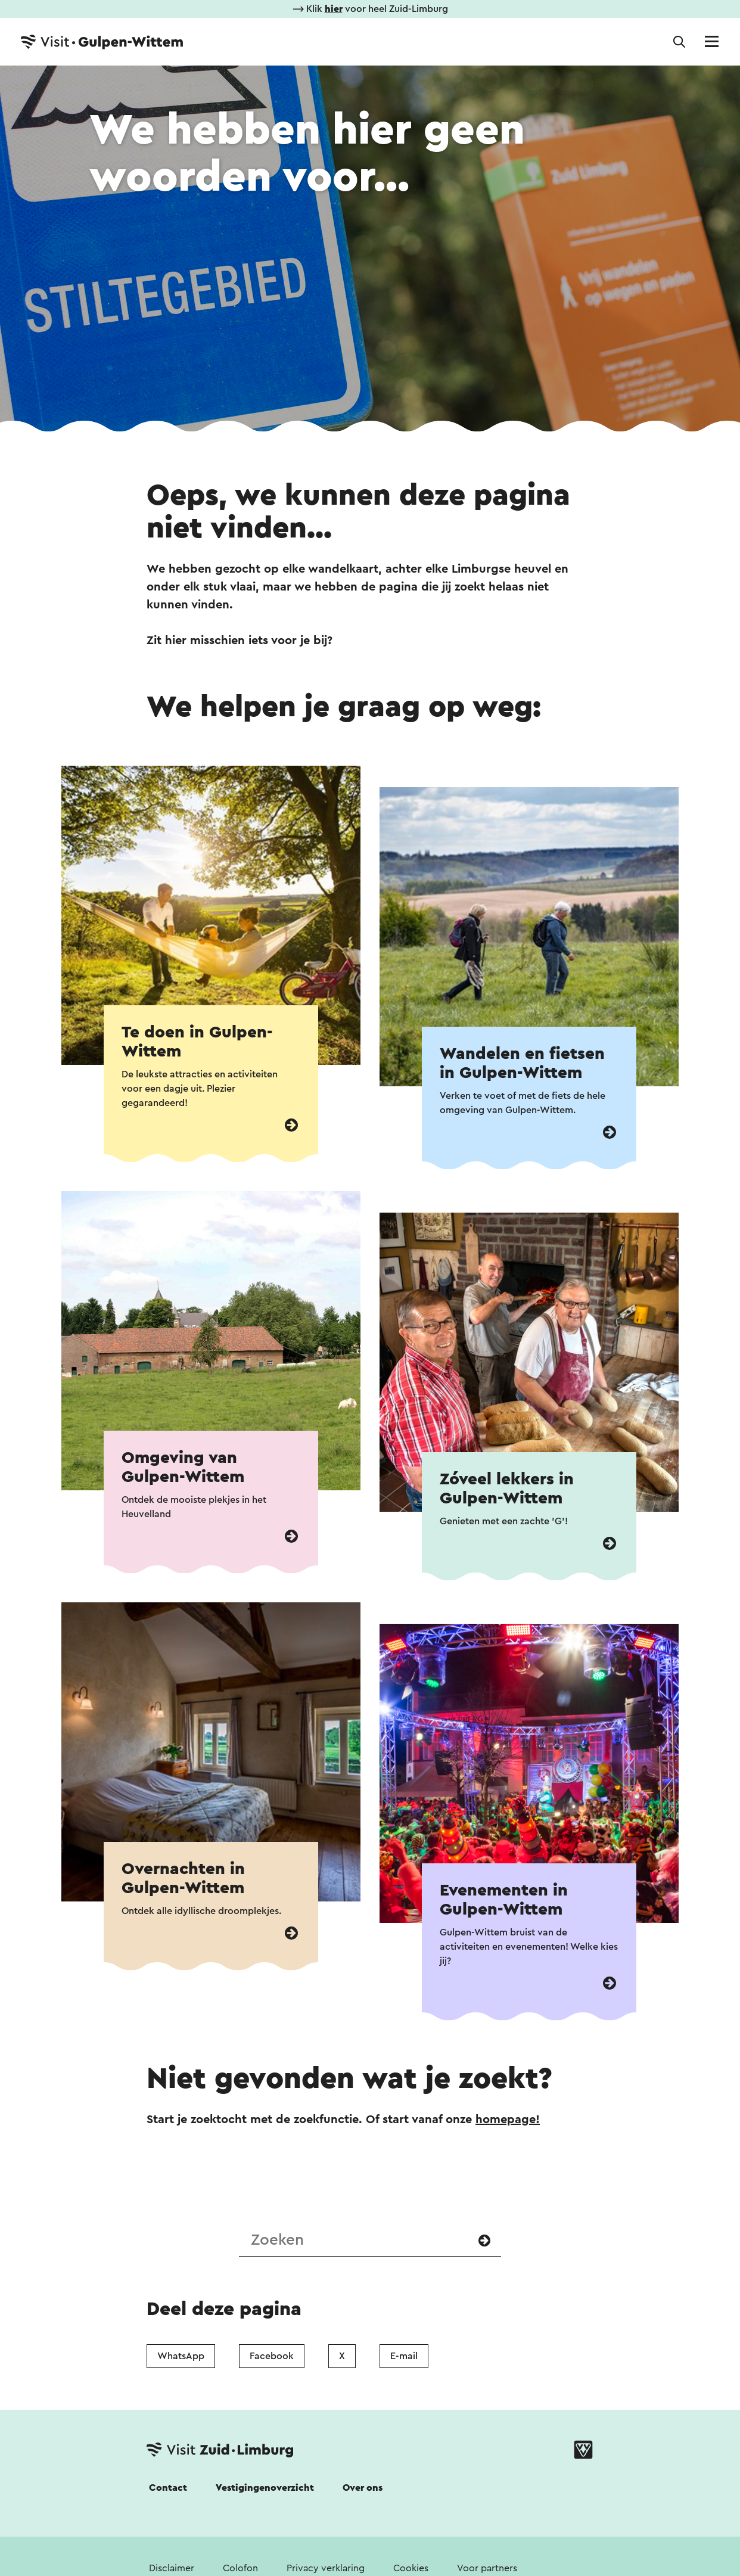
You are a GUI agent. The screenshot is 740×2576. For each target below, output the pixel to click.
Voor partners (487, 2568)
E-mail (404, 2356)
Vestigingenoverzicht (265, 2488)
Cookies (410, 2568)
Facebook (272, 2356)
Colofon (240, 2568)
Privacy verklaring (326, 2568)
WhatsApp (180, 2356)
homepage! (507, 2120)
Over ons (363, 2488)
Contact (168, 2488)
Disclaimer (171, 2568)
